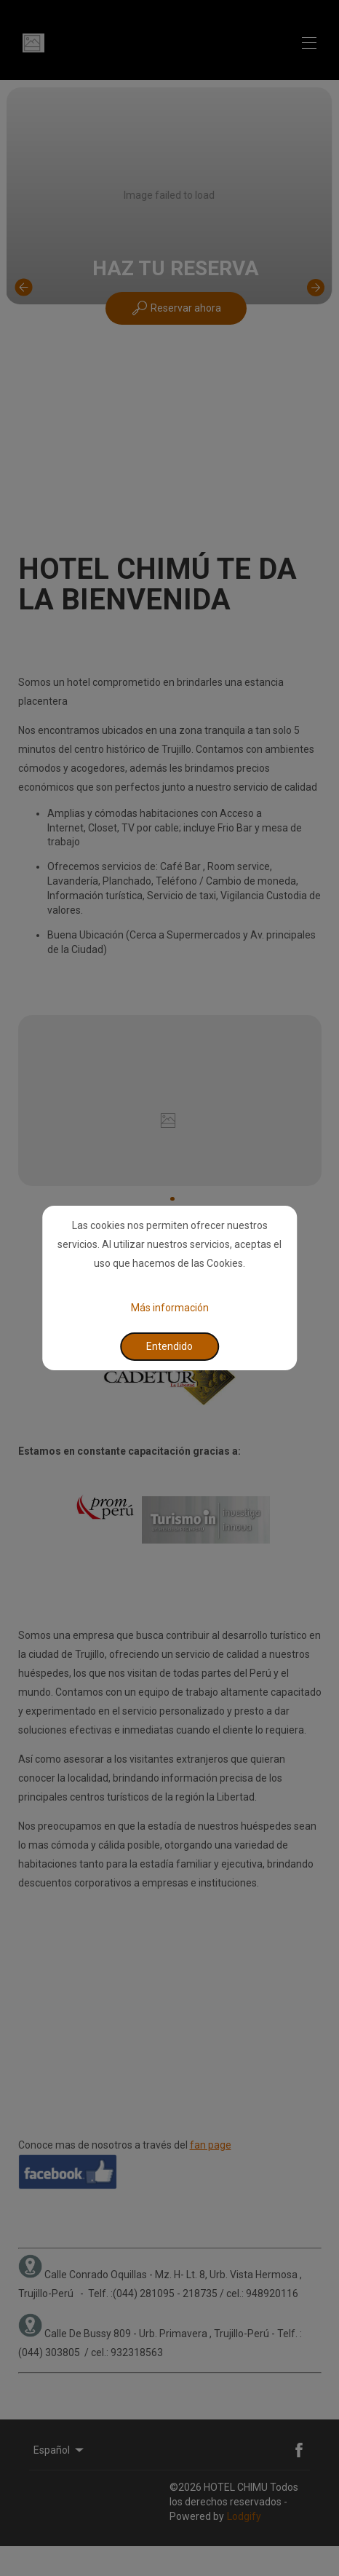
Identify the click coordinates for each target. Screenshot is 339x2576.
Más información (170, 1307)
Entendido (169, 1346)
